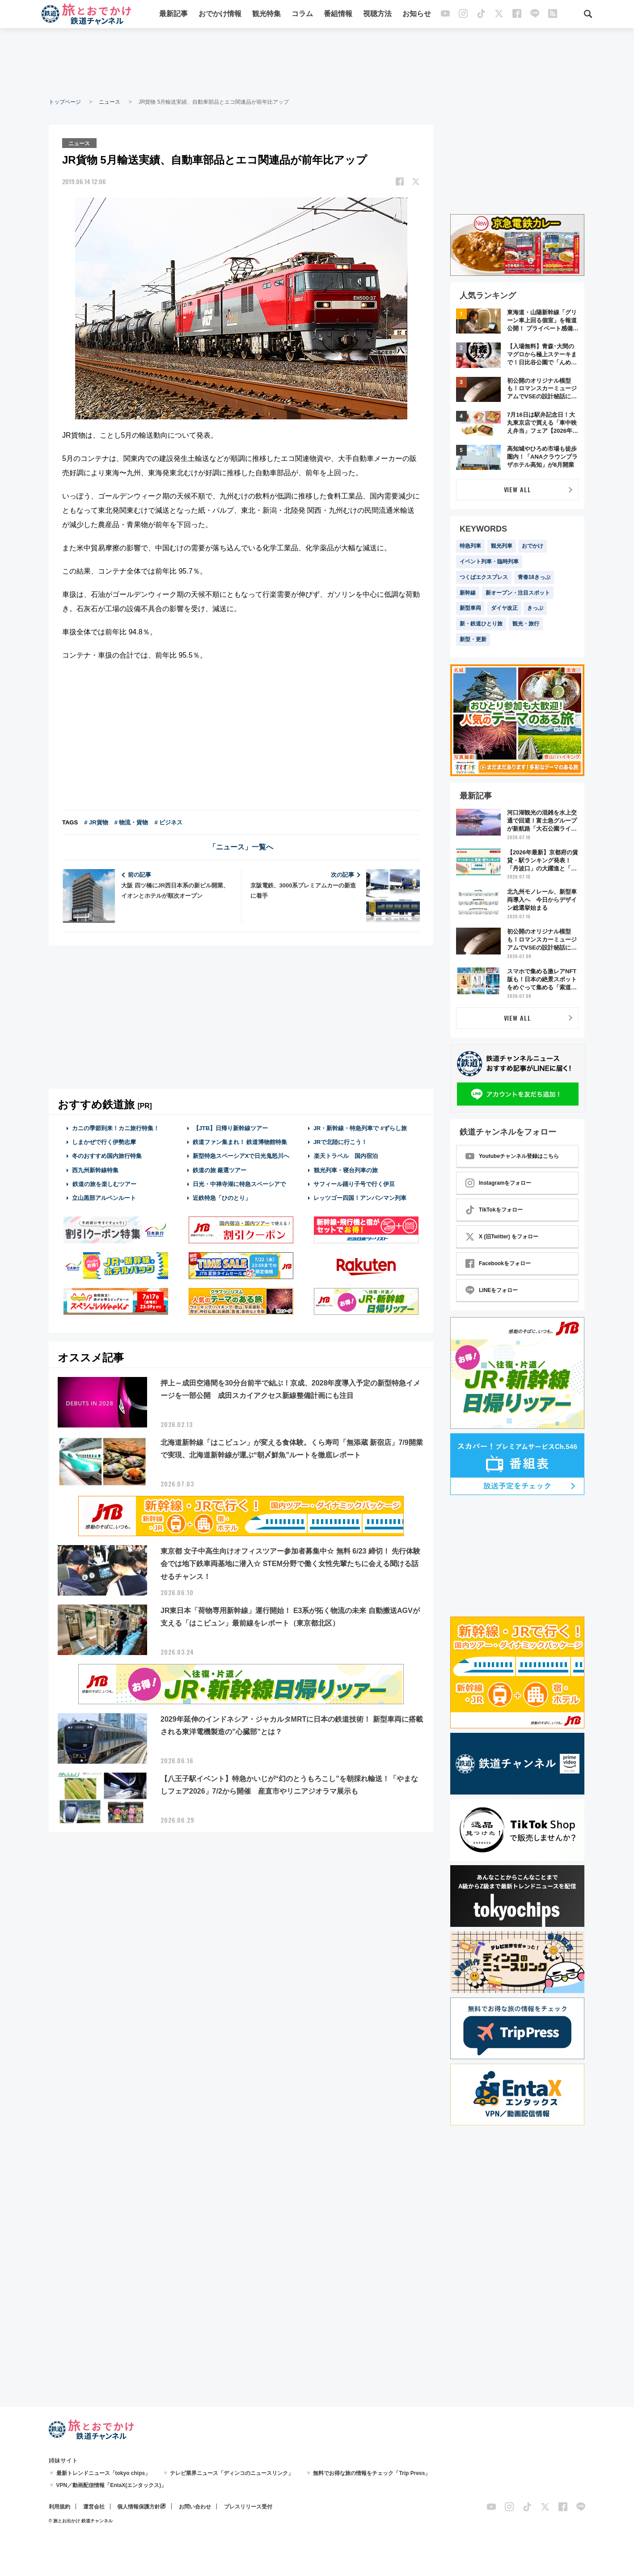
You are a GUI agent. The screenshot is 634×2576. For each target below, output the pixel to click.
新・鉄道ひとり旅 (481, 624)
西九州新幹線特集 (95, 1169)
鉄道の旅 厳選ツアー (220, 1169)
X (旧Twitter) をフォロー (501, 1236)
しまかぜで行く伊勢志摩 (104, 1141)
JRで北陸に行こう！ (340, 1141)
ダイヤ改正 (504, 608)
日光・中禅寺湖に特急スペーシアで (239, 1183)
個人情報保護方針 (138, 2507)
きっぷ (535, 608)
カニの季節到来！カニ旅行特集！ (115, 1127)
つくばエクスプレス (484, 577)
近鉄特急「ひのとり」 (222, 1197)
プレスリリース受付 (248, 2507)
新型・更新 (473, 639)
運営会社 (94, 2507)
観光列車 (501, 546)
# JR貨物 (96, 822)
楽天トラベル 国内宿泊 (345, 1155)
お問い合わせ (195, 2507)
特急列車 (470, 546)
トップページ (65, 102)
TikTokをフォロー (494, 1209)
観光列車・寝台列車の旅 (345, 1169)
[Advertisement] (317, 62)
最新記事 (173, 14)
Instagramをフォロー (498, 1182)
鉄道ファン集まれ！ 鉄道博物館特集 (240, 1141)
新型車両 (470, 608)
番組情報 (338, 14)
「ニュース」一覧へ (241, 846)
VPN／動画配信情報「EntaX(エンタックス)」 (111, 2485)
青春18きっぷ (534, 577)
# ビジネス (168, 822)
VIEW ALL (517, 489)
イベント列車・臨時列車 (489, 561)
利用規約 (59, 2507)
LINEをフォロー (491, 1290)
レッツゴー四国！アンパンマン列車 (359, 1197)
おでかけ (532, 546)
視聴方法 (377, 14)
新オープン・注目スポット (518, 593)
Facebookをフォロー (498, 1263)
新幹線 (468, 593)
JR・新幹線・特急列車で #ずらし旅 (360, 1127)
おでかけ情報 (220, 14)
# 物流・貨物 (131, 822)
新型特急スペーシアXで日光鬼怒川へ (241, 1155)
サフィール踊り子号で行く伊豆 (354, 1183)
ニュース (109, 102)
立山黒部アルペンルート (104, 1197)
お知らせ (416, 14)
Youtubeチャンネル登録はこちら (512, 1156)
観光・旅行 (525, 624)
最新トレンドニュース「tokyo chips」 (103, 2473)
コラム (302, 14)
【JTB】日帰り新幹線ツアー (230, 1127)
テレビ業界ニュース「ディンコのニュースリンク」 (231, 2473)
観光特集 (266, 14)
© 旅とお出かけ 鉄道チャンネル (81, 2520)
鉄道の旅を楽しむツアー (104, 1183)
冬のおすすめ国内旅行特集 (107, 1155)
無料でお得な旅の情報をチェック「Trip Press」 (371, 2473)
